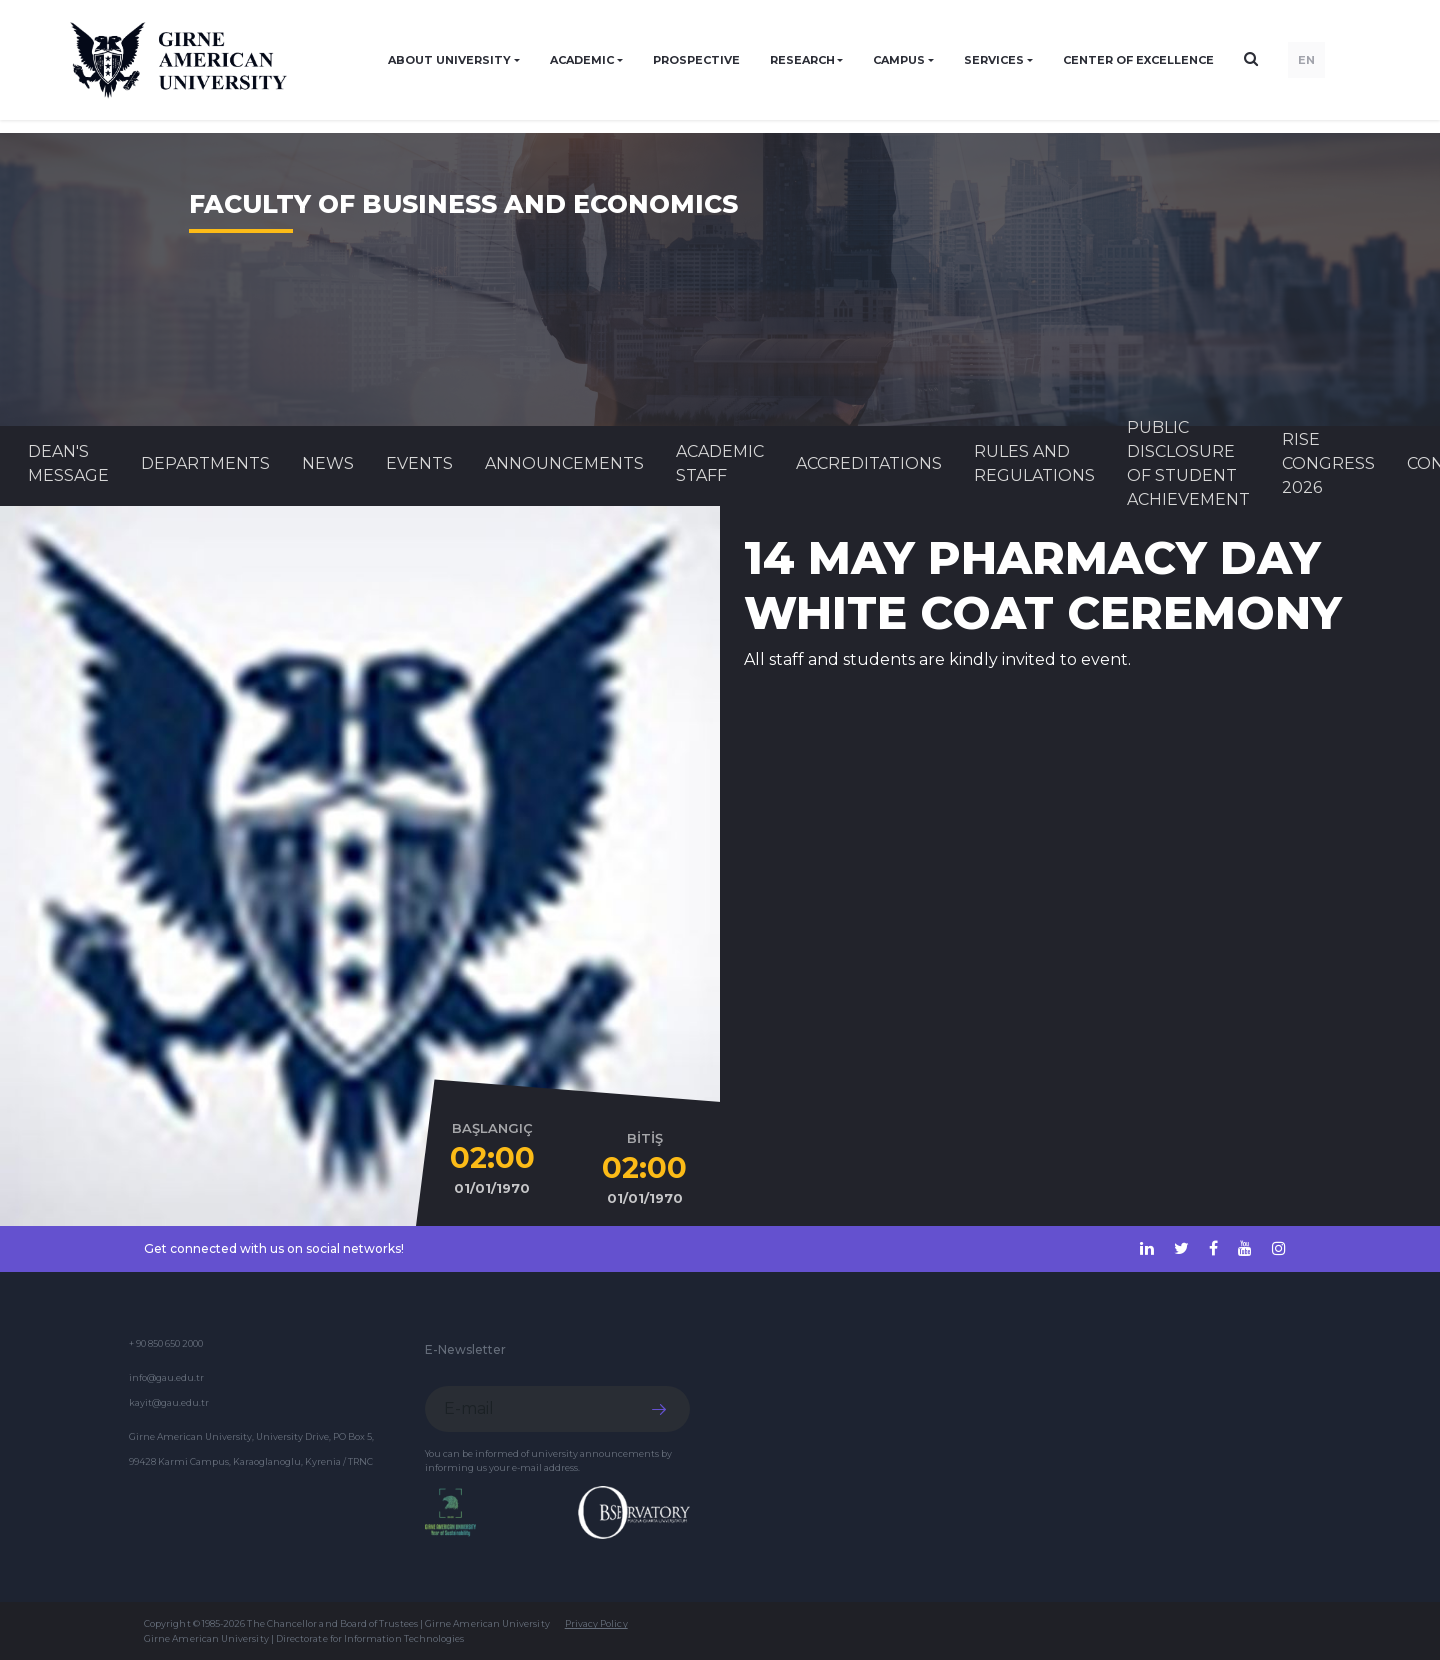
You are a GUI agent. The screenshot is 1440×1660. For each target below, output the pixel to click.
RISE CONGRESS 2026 (1328, 463)
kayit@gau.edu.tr (169, 1402)
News (328, 463)
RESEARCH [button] (802, 60)
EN (1306, 60)
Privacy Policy (596, 1623)
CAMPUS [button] (899, 60)
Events (419, 463)
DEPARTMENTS (205, 463)
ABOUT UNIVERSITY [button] (449, 60)
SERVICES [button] (994, 60)
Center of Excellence (1138, 60)
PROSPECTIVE (696, 60)
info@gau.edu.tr (166, 1377)
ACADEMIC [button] (582, 60)
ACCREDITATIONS (869, 463)
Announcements (564, 463)
